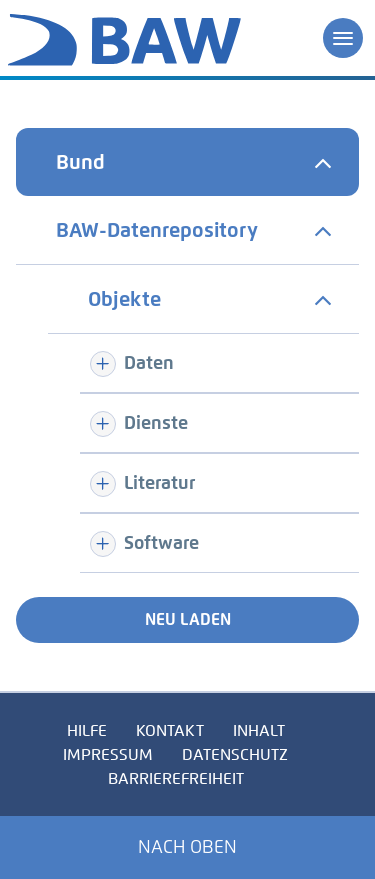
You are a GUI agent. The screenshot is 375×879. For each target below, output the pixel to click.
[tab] (187, 162)
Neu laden (188, 619)
